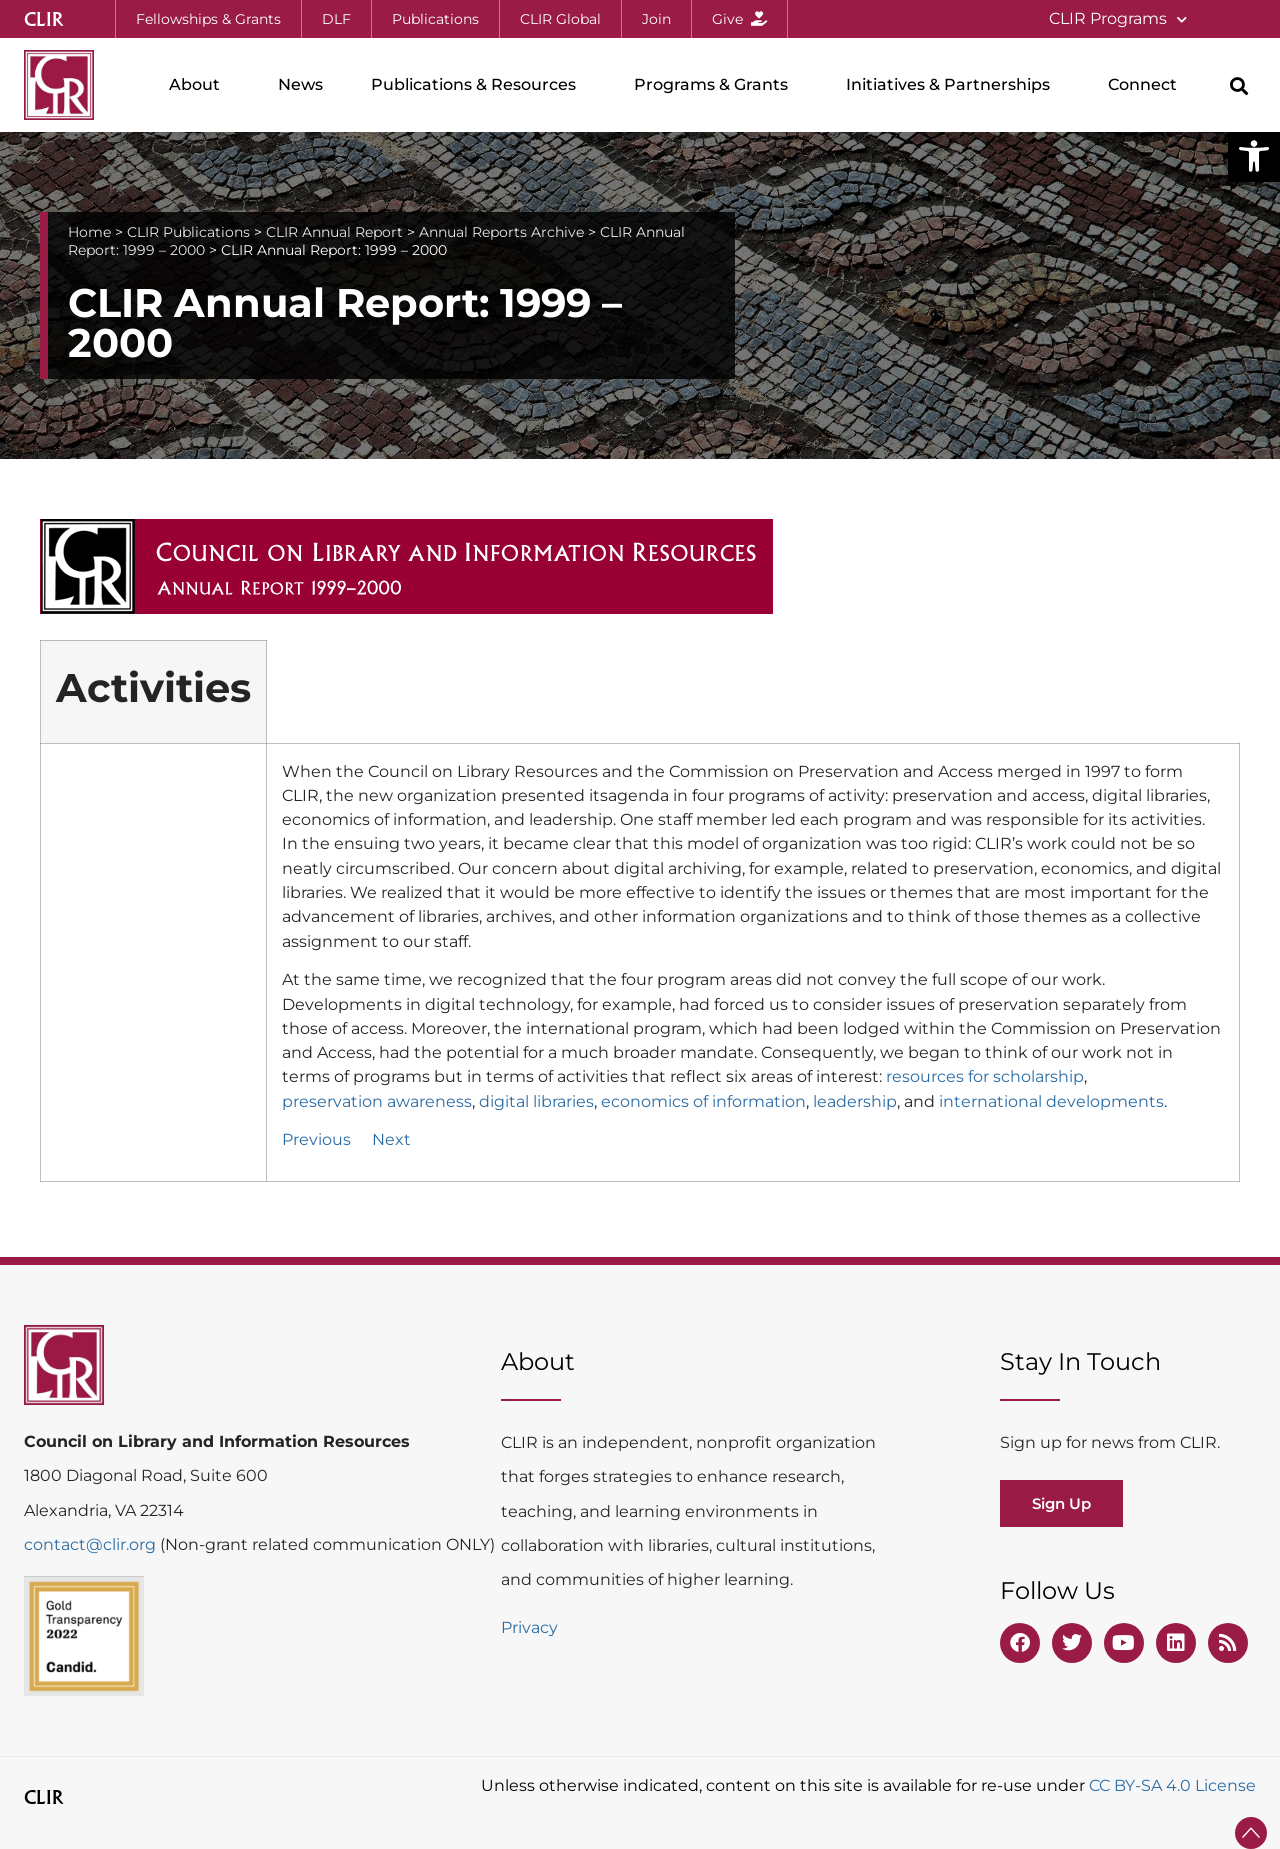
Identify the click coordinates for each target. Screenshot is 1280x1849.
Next (391, 1139)
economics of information (703, 1101)
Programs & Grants (716, 85)
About (199, 85)
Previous (316, 1139)
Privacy (529, 1627)
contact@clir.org (92, 1544)
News (300, 84)
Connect (1147, 85)
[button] (1254, 156)
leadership (855, 1101)
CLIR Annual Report (334, 232)
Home (89, 232)
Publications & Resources (478, 85)
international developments (1051, 1101)
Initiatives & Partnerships (953, 85)
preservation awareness (377, 1101)
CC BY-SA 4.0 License (1172, 1785)
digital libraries (536, 1101)
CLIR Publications (188, 232)
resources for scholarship (985, 1076)
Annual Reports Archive (501, 232)
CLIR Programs (1118, 19)
